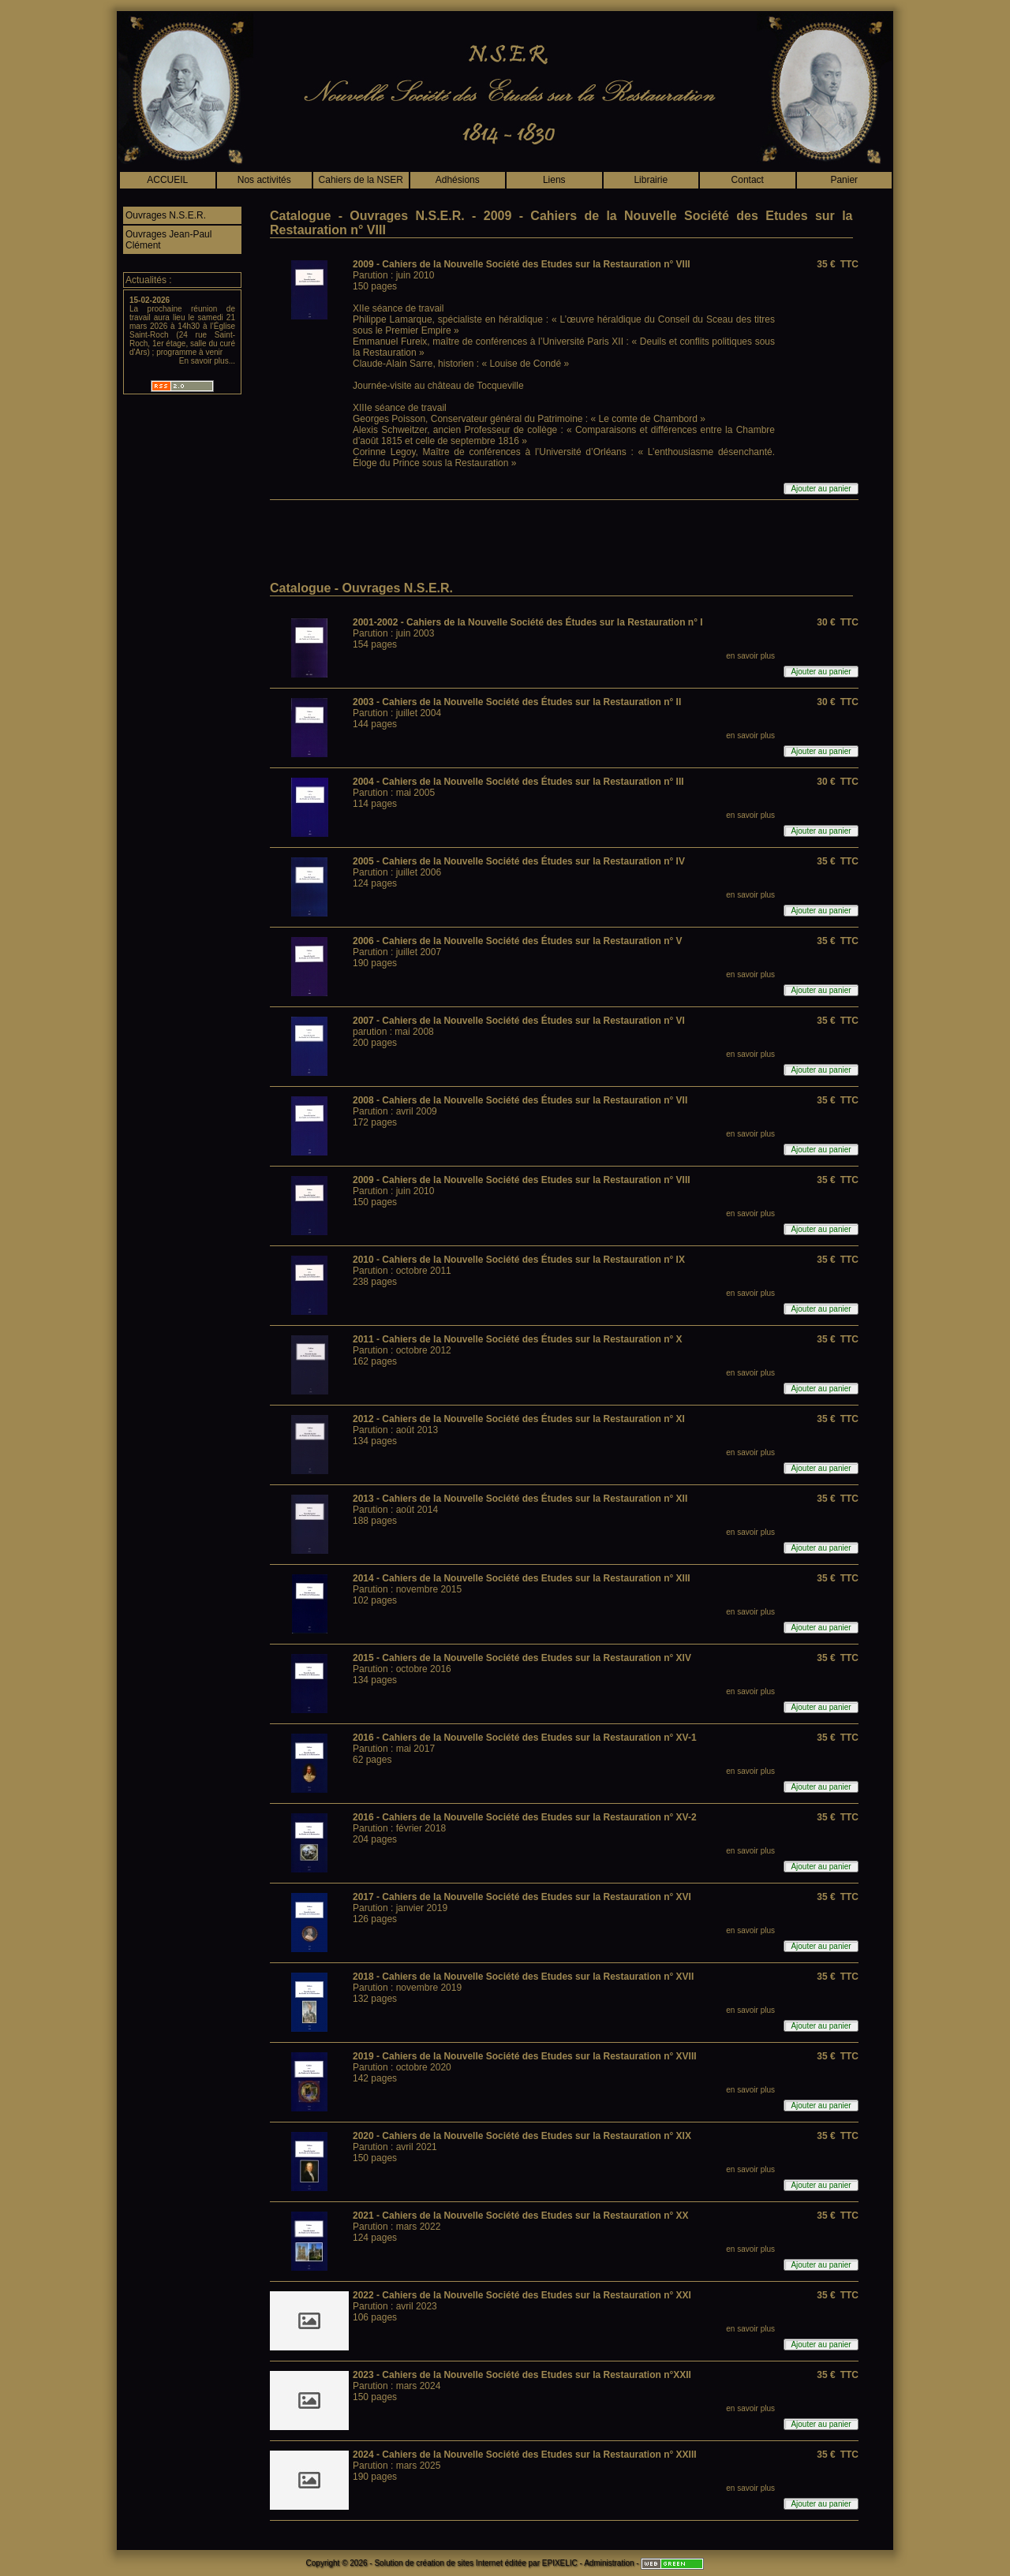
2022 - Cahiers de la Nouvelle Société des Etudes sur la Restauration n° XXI (522, 2295)
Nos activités (264, 179)
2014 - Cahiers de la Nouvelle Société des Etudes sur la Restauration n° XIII (521, 1578)
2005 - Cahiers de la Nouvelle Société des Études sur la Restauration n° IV (519, 861)
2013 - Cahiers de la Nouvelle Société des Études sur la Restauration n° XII (520, 1498)
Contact (747, 179)
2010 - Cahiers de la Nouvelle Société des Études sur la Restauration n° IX (519, 1259)
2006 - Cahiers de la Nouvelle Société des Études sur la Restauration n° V (518, 940)
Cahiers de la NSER (361, 179)
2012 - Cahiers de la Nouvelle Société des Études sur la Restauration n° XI (519, 1418)
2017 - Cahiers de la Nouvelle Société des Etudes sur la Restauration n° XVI (522, 1896)
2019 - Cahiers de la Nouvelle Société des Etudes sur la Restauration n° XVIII (525, 2056)
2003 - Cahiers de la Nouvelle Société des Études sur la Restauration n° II (517, 701)
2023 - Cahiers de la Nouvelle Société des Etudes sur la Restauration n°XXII (522, 2374)
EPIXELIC (560, 2563)
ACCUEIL (167, 179)
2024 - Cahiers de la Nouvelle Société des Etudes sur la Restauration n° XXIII (525, 2454)
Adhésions (458, 179)
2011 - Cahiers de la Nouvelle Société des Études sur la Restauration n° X (518, 1339)
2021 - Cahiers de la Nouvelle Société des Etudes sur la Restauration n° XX (521, 2215)
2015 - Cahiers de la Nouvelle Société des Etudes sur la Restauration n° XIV (522, 1657)
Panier (844, 179)
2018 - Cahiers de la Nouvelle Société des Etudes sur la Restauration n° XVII (523, 1976)
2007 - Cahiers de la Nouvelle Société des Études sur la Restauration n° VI (519, 1020)
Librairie (651, 179)
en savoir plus (750, 655)
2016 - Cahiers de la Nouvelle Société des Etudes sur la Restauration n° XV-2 (525, 1817)
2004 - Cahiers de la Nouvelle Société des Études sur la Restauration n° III (518, 781)
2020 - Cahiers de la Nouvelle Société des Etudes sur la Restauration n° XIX (522, 2135)
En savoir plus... (207, 361)
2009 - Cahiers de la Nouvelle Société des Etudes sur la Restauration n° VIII (521, 264)
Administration (609, 2563)
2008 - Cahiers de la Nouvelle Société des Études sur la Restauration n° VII (520, 1100)
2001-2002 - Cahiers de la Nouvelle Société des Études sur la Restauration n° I (528, 622)
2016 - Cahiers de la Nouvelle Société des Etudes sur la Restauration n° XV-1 (525, 1737)
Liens (554, 179)
